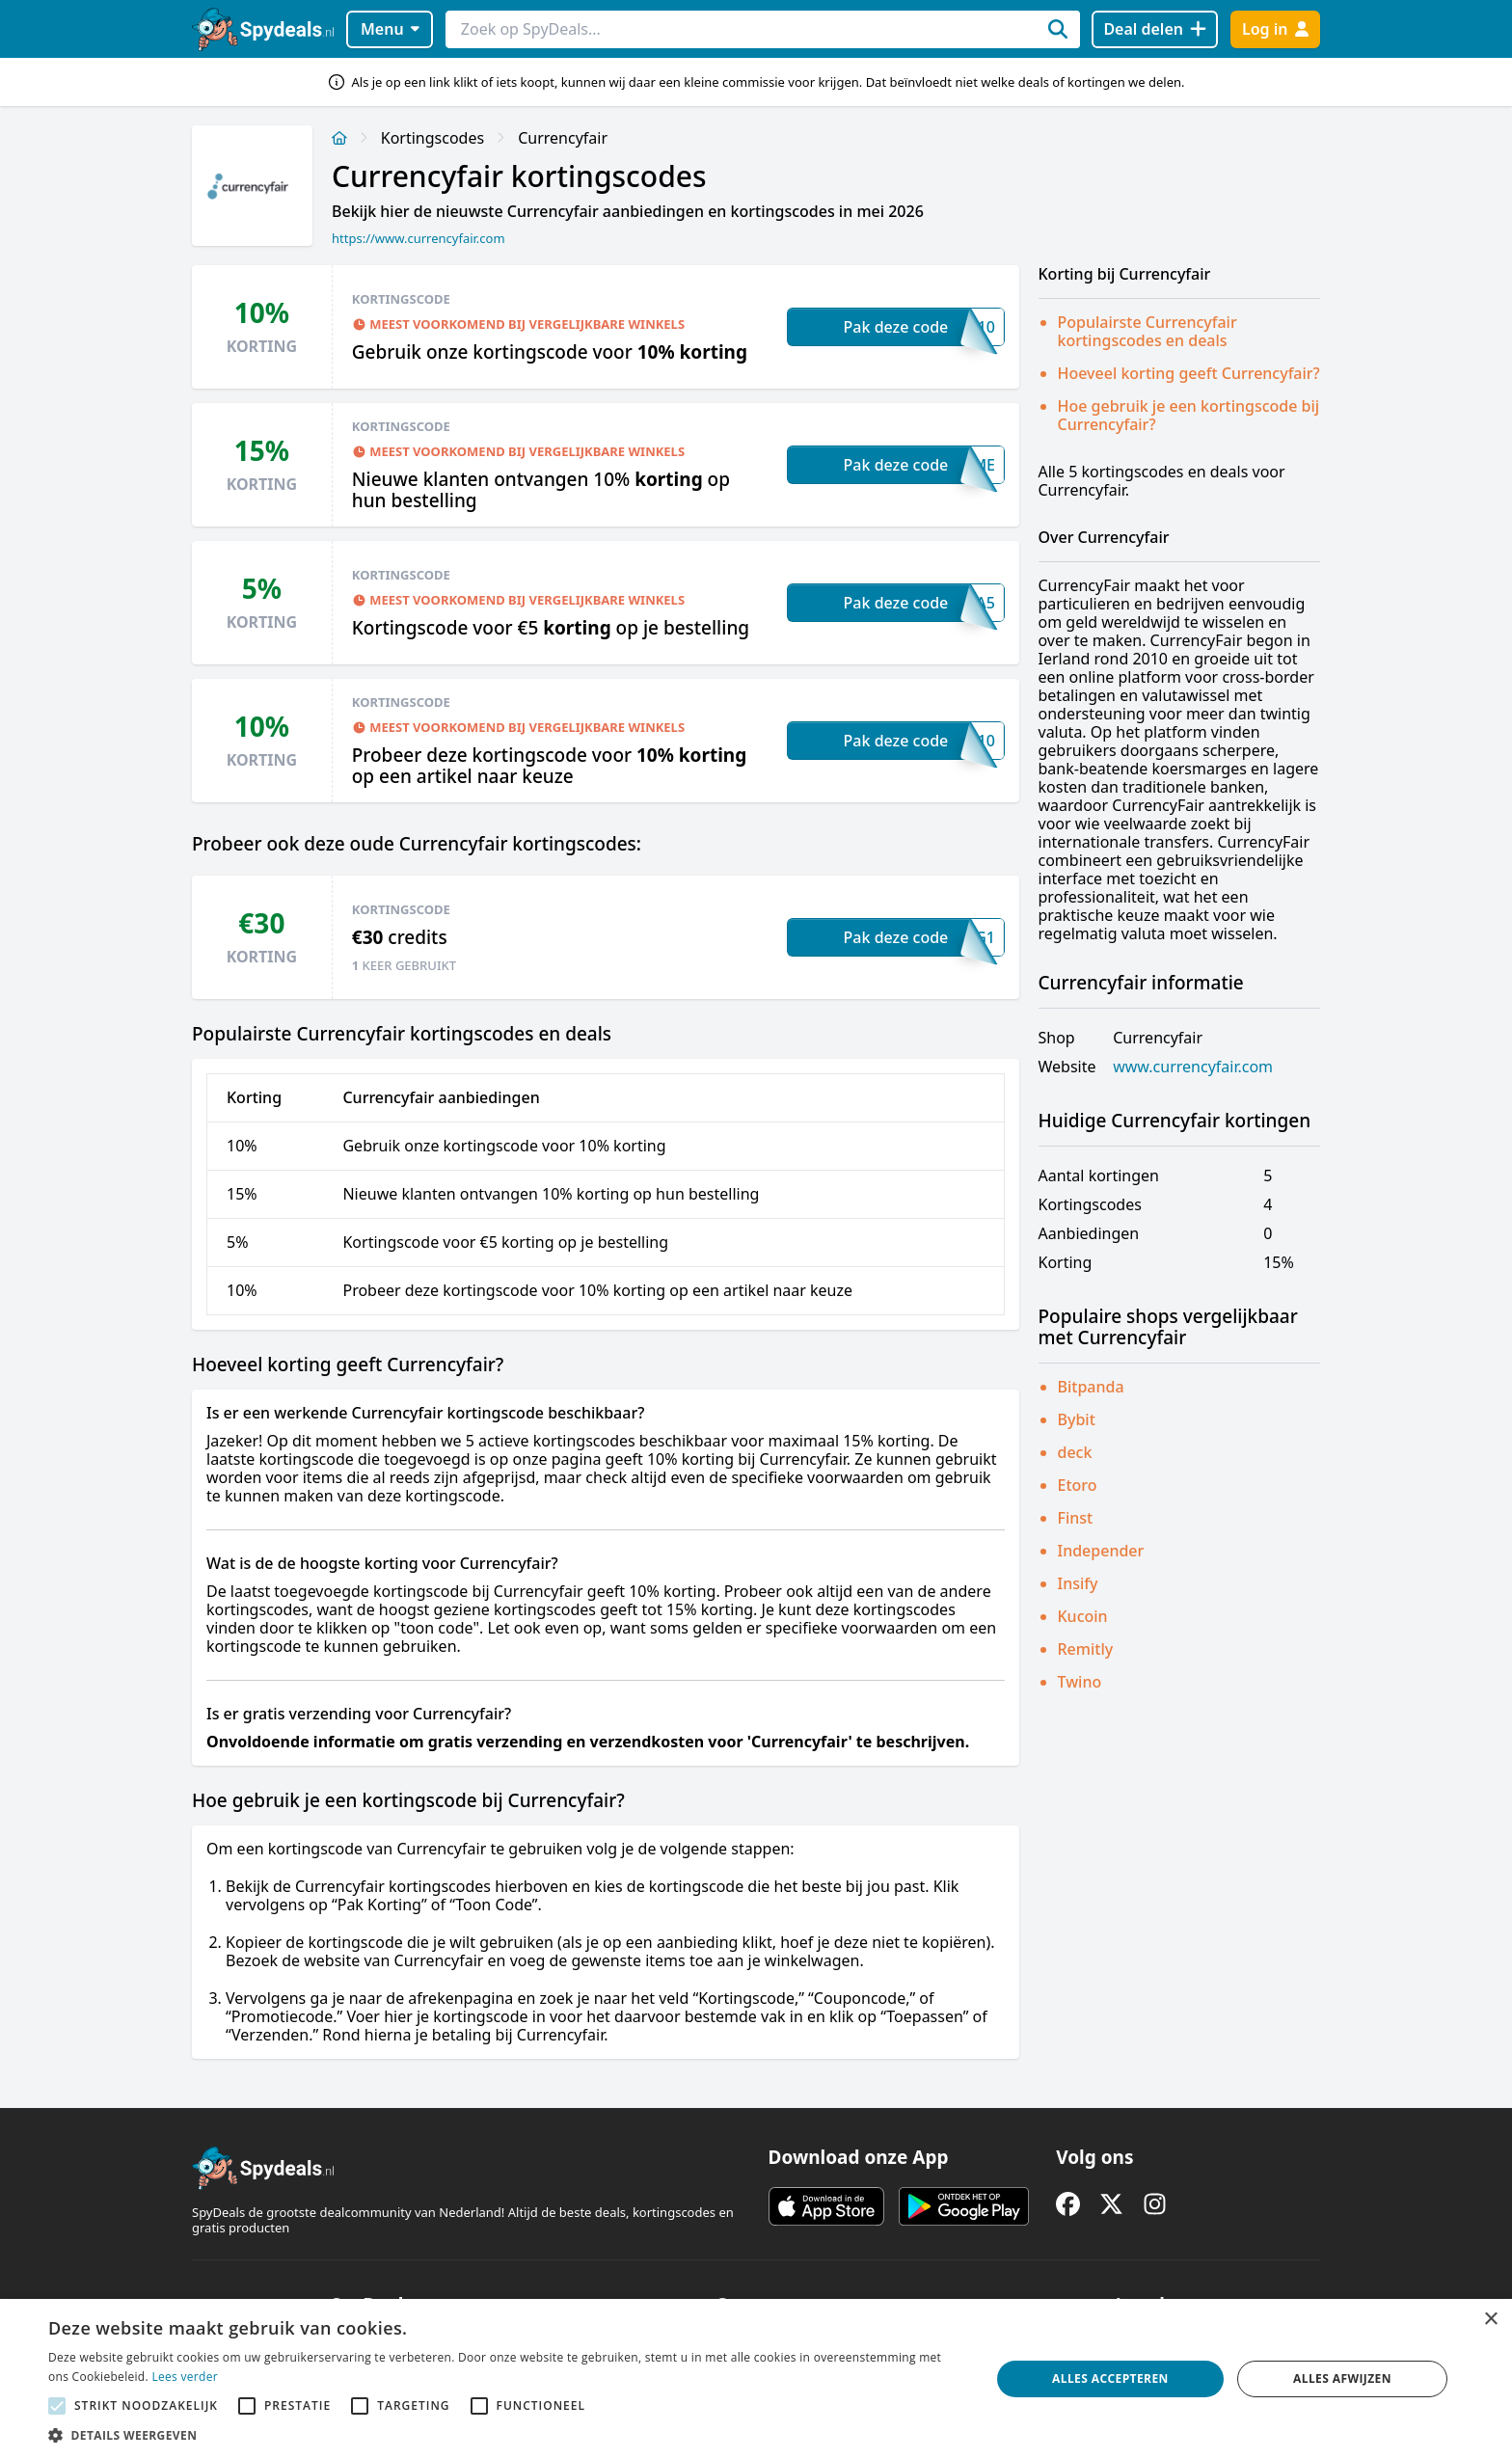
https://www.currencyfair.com (418, 238)
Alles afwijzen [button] (1342, 2378)
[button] (505, 2435)
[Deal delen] (1155, 29)
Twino (1080, 1681)
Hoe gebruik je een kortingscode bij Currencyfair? (1189, 415)
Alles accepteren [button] (1110, 2378)
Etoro (1077, 1485)
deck (1075, 1452)
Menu (390, 29)
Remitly (1086, 1649)
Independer (1101, 1550)
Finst (1076, 1517)
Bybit (1076, 1419)
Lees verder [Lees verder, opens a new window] (184, 2376)
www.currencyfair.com (1193, 1067)
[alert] (756, 2379)
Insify (1078, 1583)
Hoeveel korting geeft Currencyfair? (1189, 373)
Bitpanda (1091, 1386)
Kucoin (1083, 1616)
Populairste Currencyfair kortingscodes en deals (1147, 331)
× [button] (1490, 2319)
